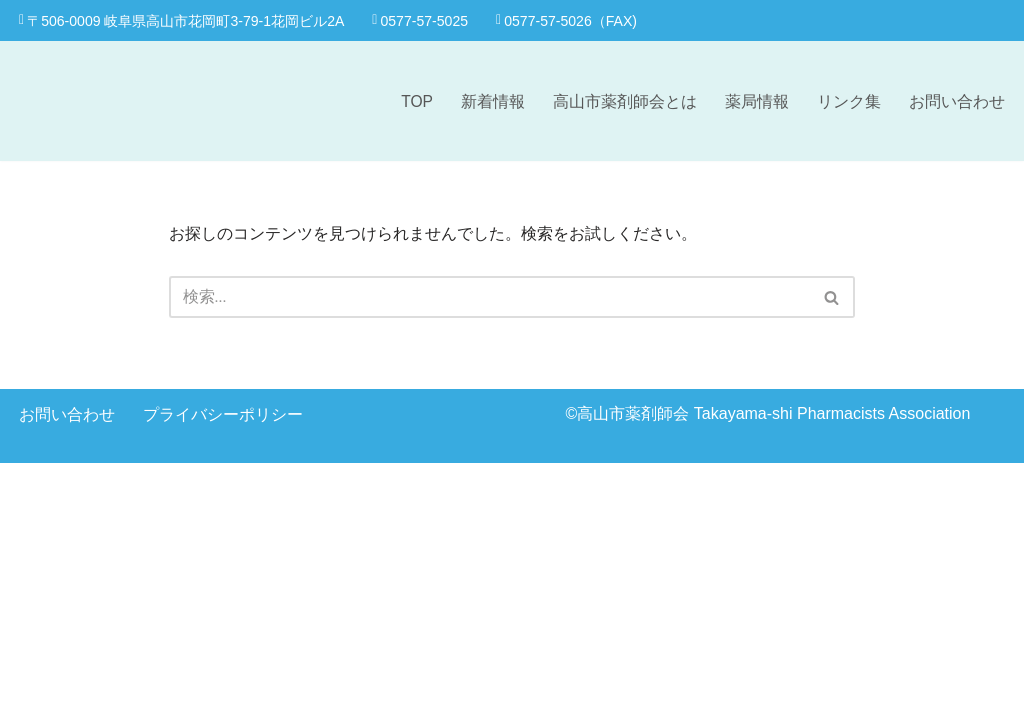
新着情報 (493, 101)
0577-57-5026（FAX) (573, 20)
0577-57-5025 (424, 20)
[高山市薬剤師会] (99, 101)
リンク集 (849, 101)
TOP (416, 101)
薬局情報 (757, 101)
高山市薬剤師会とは (625, 101)
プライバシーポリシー (223, 670)
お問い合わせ (957, 101)
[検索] (490, 298)
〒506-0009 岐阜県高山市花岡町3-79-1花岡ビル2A (183, 20)
